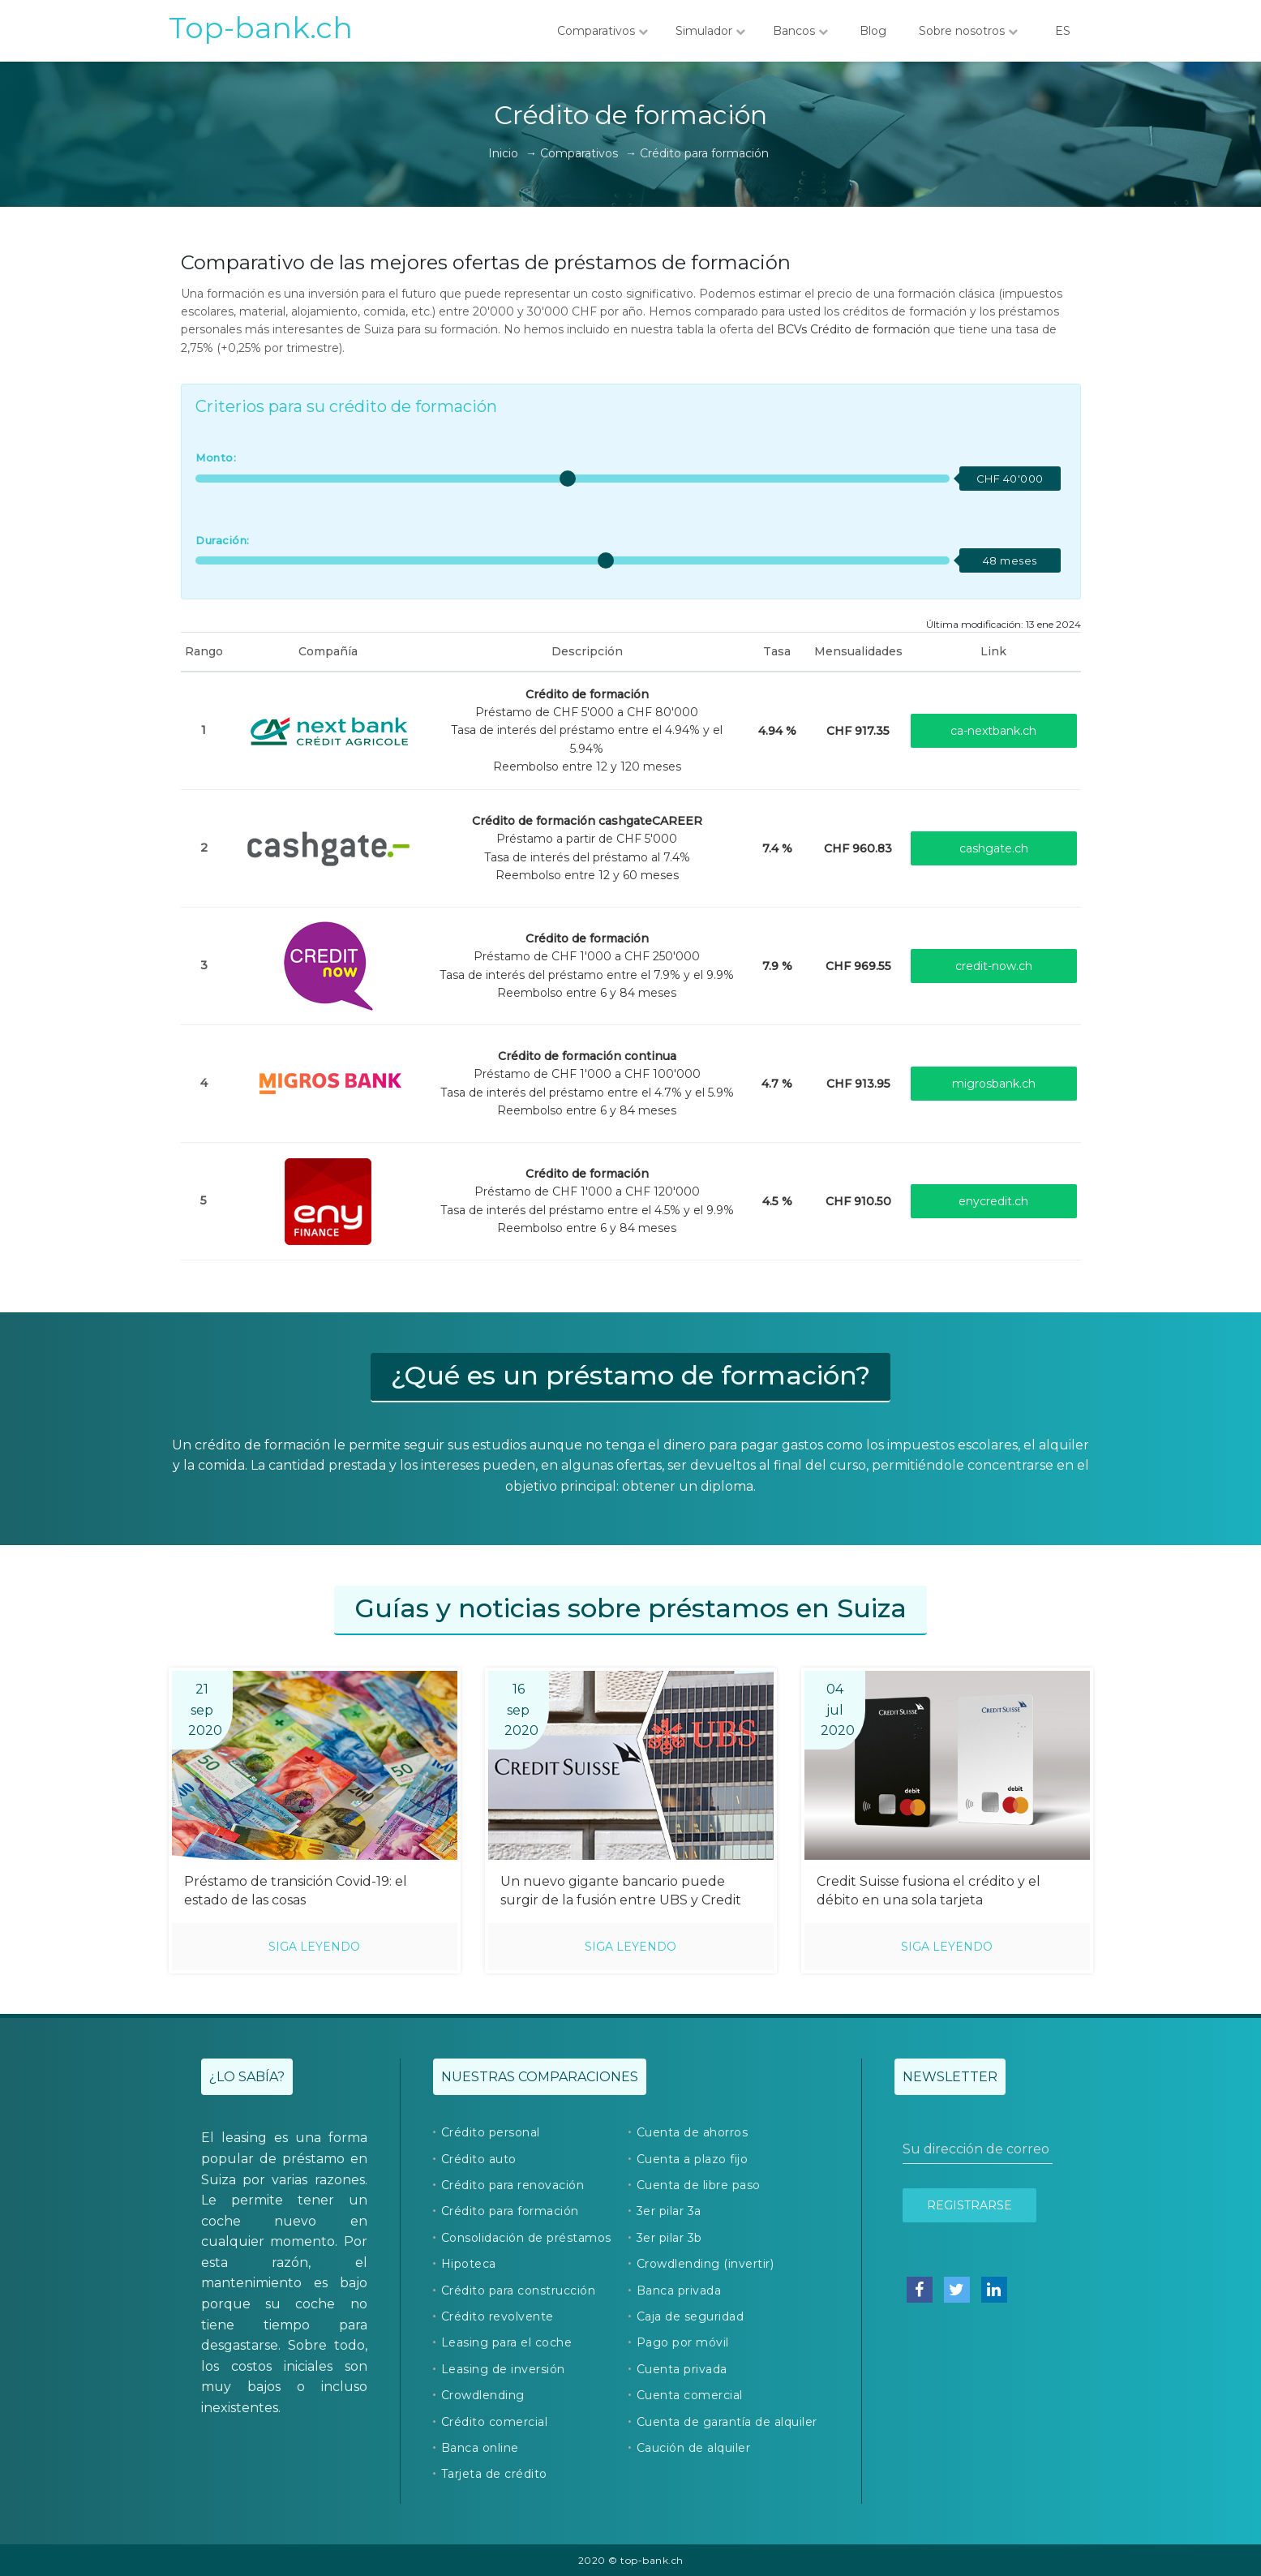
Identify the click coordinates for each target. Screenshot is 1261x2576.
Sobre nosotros (968, 31)
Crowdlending (483, 2395)
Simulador (710, 31)
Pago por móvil (683, 2342)
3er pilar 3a (669, 2211)
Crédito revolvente (497, 2316)
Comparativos (602, 31)
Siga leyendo (314, 1946)
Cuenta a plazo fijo (692, 2159)
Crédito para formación (510, 2211)
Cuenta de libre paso (699, 2185)
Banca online (480, 2448)
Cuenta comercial (690, 2395)
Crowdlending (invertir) (705, 2263)
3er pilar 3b (669, 2237)
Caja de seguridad (690, 2316)
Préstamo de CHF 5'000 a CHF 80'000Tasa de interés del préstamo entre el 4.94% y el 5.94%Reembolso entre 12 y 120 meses (587, 731)
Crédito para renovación (513, 2185)
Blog (873, 31)
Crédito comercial (494, 2422)
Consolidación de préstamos (526, 2237)
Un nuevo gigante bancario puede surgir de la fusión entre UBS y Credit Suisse (620, 1892)
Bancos (800, 31)
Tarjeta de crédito (494, 2474)
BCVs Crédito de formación (853, 329)
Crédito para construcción (518, 2290)
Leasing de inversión (503, 2369)
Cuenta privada (682, 2369)
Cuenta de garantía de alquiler (727, 2422)
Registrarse (969, 2205)
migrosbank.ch (994, 1083)
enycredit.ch (993, 1201)
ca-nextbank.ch (993, 730)
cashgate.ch (993, 848)
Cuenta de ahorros (692, 2132)
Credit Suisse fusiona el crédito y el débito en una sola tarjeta (928, 1891)
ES (1063, 31)
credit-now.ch (993, 966)
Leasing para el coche (507, 2342)
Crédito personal (490, 2132)
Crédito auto (479, 2159)
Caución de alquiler (694, 2448)
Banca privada (679, 2290)
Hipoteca (468, 2263)
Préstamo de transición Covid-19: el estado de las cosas (295, 1891)
